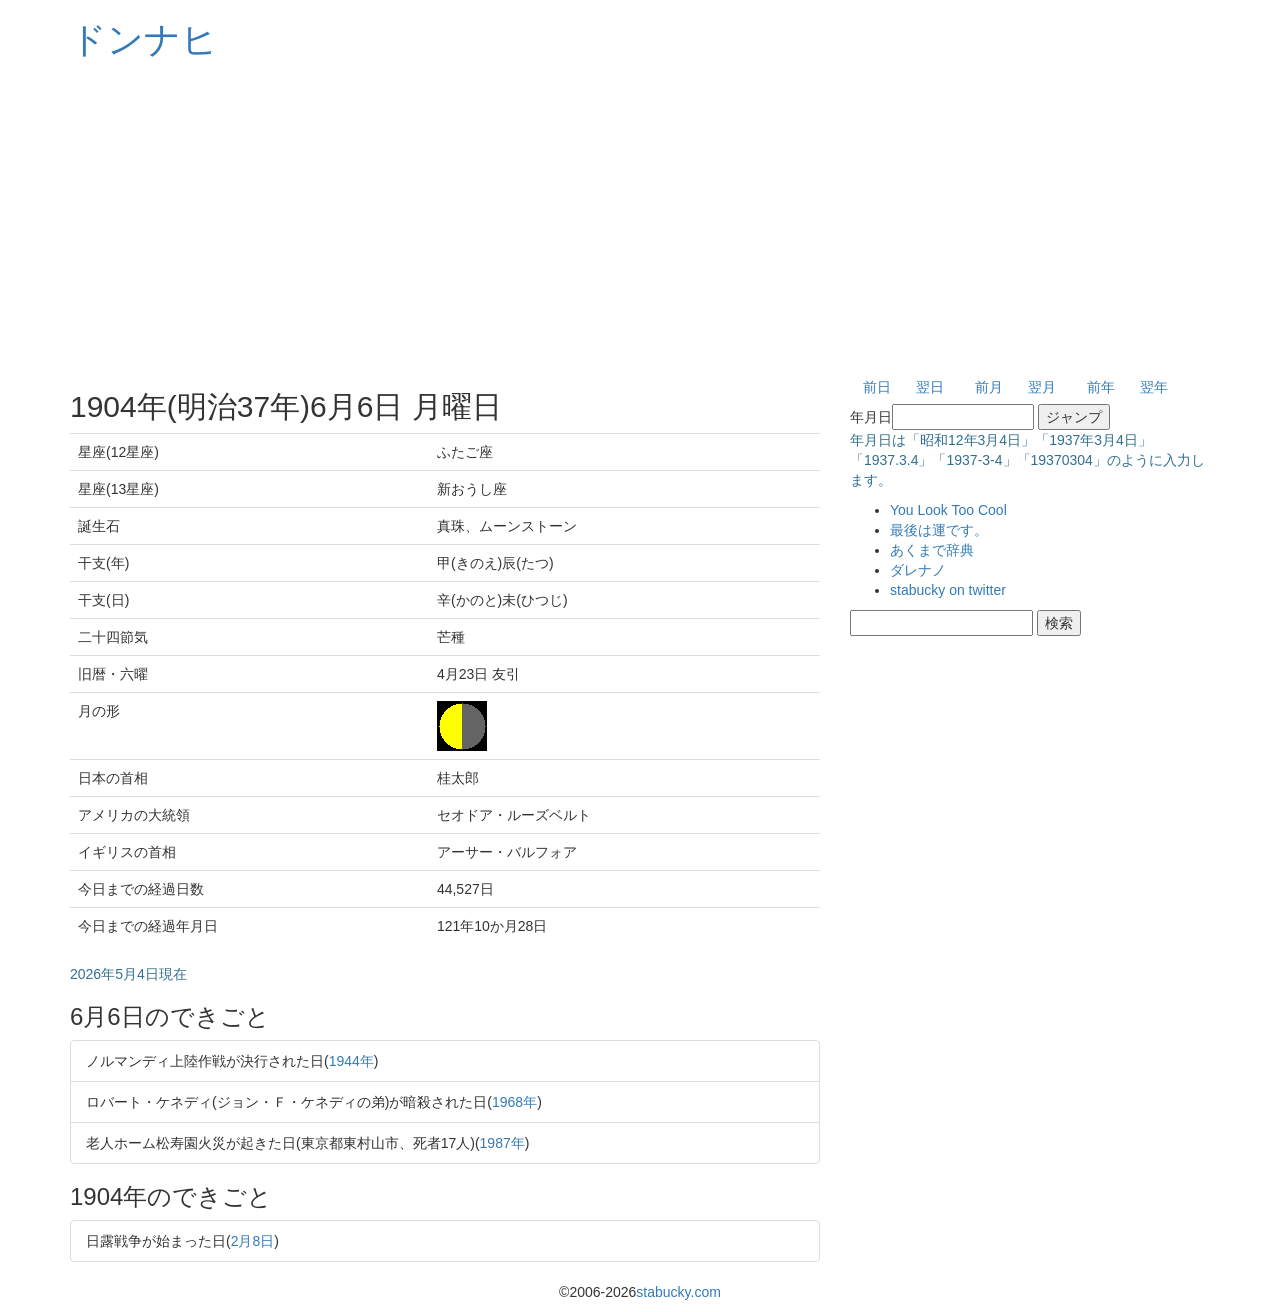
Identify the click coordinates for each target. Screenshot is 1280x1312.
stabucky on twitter (948, 590)
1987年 (502, 1143)
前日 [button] (877, 387)
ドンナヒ (144, 39)
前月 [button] (989, 387)
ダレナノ (918, 570)
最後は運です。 (939, 530)
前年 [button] (1101, 387)
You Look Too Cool (948, 510)
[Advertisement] (640, 220)
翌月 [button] (1042, 387)
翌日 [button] (930, 387)
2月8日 (253, 1241)
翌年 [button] (1154, 387)
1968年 (514, 1102)
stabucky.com (678, 1292)
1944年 (351, 1061)
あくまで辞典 (932, 550)
